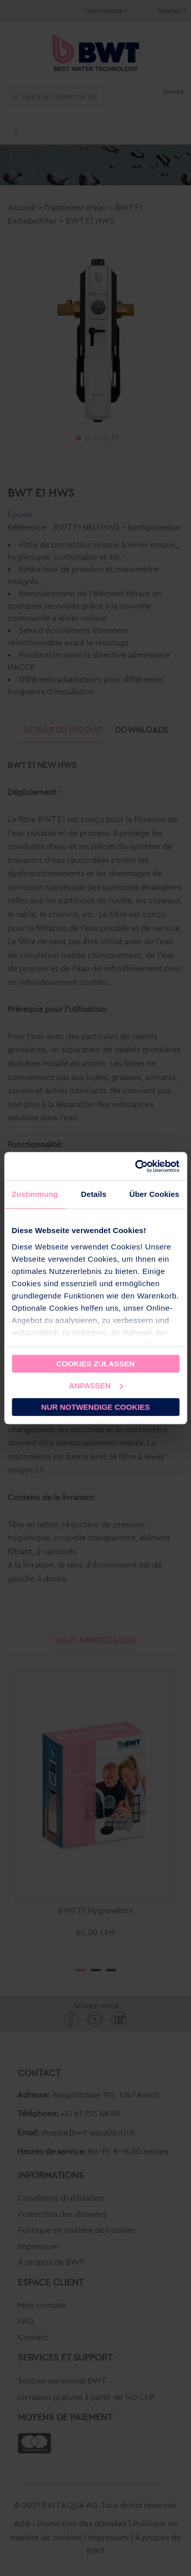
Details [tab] (93, 1194)
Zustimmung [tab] (35, 1194)
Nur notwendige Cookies (95, 1407)
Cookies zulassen (95, 1363)
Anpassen (96, 1385)
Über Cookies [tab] (154, 1194)
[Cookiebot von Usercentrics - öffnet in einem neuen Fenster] (136, 1166)
